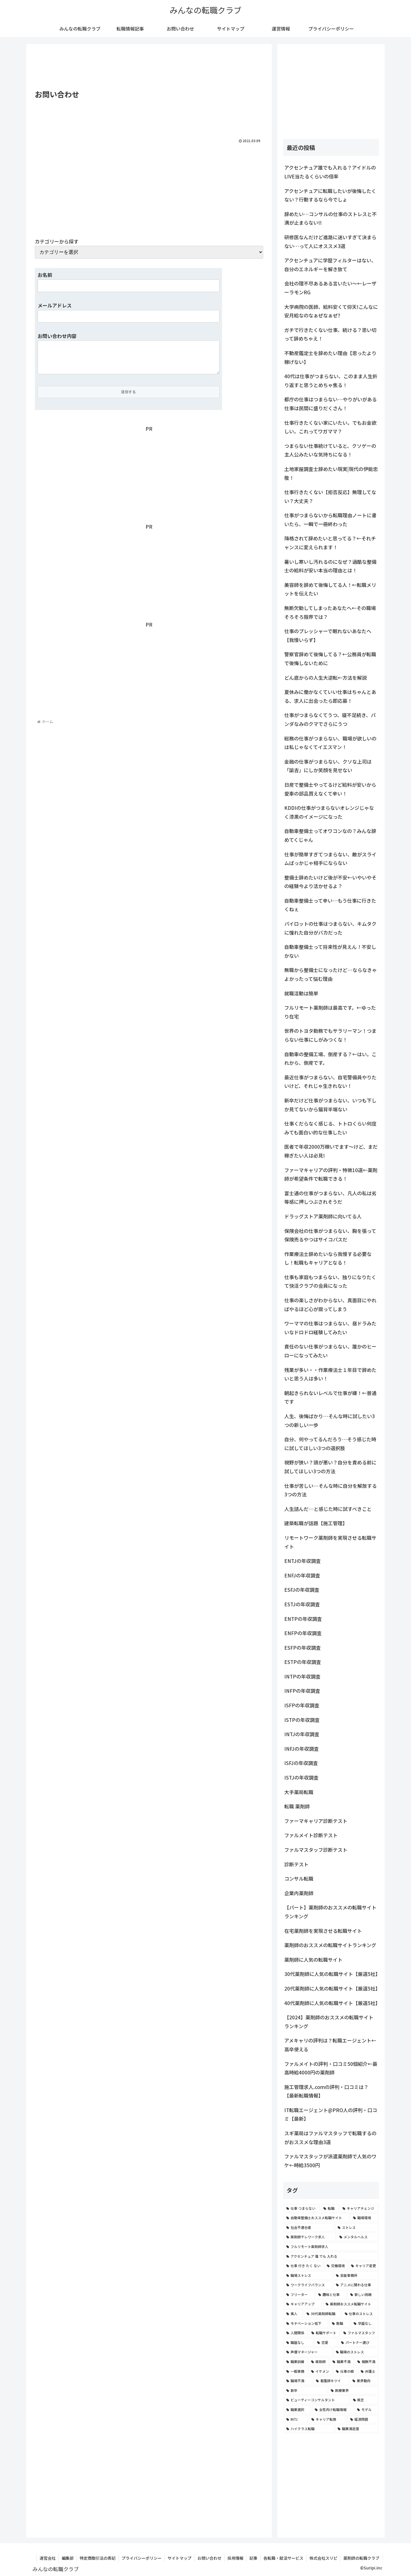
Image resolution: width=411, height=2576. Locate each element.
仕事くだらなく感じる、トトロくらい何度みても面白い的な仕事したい (330, 1128)
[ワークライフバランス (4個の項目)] (308, 2285)
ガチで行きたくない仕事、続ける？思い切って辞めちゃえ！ (330, 334)
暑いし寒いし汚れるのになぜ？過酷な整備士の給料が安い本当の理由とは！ (330, 566)
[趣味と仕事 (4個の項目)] (331, 2294)
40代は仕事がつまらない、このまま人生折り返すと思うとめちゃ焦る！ (330, 381)
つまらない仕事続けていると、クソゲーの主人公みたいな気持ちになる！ (330, 450)
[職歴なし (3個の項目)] (298, 2342)
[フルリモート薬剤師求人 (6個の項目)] (331, 2246)
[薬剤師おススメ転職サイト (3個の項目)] (350, 2304)
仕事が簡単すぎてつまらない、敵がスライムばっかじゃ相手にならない (330, 859)
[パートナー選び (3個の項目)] (358, 2342)
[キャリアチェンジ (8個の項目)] (359, 2208)
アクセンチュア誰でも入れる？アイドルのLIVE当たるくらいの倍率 (330, 172)
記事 (253, 2558)
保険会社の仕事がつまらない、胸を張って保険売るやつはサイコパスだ (330, 1235)
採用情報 (235, 2558)
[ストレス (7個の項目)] (356, 2227)
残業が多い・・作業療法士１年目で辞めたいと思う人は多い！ (330, 1374)
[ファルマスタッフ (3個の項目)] (359, 2333)
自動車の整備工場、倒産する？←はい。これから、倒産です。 (330, 1058)
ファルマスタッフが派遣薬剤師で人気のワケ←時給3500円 (330, 2161)
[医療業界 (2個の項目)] (353, 2390)
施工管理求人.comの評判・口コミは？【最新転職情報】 (326, 2091)
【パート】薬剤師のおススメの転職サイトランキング (330, 1912)
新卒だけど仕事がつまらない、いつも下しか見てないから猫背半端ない (330, 1105)
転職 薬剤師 (297, 1806)
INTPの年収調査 (302, 1676)
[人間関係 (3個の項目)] (296, 2333)
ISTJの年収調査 (301, 1777)
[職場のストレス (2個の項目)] (356, 2352)
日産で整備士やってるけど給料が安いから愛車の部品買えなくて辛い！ (330, 789)
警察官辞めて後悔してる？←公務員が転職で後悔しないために (330, 659)
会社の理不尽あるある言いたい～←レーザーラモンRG (330, 288)
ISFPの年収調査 (301, 1705)
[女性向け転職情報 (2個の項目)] (332, 2409)
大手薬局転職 (298, 1792)
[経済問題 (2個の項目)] (363, 2419)
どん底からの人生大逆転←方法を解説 (325, 677)
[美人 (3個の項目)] (293, 2313)
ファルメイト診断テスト (311, 1835)
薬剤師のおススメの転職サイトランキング (330, 1945)
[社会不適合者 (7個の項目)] (309, 2227)
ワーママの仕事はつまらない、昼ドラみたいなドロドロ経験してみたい (330, 1328)
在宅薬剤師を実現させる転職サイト (323, 1930)
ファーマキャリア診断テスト (315, 1820)
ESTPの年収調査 (302, 1661)
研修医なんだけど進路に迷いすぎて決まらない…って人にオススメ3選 (330, 241)
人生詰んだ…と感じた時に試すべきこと (328, 1508)
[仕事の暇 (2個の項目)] (345, 2371)
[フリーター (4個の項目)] (299, 2294)
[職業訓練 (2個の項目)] (295, 2361)
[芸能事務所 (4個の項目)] (355, 2275)
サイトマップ (180, 2558)
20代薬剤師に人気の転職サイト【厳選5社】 (331, 1988)
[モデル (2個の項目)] (366, 2409)
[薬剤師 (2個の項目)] (319, 2361)
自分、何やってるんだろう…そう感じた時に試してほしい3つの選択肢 (330, 1444)
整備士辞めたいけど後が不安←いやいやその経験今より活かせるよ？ (330, 882)
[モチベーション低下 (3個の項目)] (306, 2323)
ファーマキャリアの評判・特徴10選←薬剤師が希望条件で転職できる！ (330, 1174)
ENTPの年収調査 (303, 1618)
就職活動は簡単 (301, 993)
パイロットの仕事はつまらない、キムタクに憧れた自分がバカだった (330, 928)
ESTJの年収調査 (302, 1604)
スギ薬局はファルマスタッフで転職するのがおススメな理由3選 (330, 2138)
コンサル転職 (298, 1878)
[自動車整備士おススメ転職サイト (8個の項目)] (316, 2217)
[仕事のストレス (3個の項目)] (360, 2313)
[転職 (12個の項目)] (330, 2208)
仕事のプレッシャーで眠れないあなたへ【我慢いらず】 (327, 635)
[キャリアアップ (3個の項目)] (303, 2304)
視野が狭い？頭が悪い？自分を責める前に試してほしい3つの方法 (330, 1467)
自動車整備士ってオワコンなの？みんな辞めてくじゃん (330, 835)
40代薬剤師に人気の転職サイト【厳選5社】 (331, 2003)
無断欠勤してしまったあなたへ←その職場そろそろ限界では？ (330, 612)
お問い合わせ (209, 2558)
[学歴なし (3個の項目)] (364, 2323)
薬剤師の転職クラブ (361, 2558)
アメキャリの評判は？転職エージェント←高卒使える (330, 2045)
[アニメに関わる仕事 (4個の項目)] (355, 2285)
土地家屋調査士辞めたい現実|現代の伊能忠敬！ (331, 473)
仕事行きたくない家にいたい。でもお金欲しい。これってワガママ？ (330, 427)
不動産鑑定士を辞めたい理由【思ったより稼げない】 (330, 357)
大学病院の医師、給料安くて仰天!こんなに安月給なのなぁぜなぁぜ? (331, 311)
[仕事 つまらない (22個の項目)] (302, 2208)
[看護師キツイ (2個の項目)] (331, 2380)
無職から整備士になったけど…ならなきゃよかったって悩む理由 (330, 974)
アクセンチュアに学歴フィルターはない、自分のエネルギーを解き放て (330, 265)
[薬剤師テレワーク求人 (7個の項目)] (310, 2237)
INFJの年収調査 (301, 1748)
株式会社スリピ (323, 2558)
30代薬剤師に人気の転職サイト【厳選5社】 (331, 1973)
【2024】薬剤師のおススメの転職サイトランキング (328, 2022)
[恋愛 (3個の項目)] (326, 2342)
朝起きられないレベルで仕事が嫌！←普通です (330, 1397)
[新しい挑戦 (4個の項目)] (363, 2294)
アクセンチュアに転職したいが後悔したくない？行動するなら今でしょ (330, 195)
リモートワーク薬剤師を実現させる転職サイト (330, 1542)
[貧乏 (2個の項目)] (364, 2400)
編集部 (68, 2558)
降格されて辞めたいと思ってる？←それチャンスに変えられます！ (330, 543)
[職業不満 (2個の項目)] (342, 2361)
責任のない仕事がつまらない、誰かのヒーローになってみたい (330, 1351)
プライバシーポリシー (142, 2558)
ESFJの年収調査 (301, 1589)
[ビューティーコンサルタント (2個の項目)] (316, 2400)
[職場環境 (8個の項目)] (364, 2217)
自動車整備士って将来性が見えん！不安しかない (330, 951)
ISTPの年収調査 (302, 1719)
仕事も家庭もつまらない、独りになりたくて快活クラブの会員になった (330, 1281)
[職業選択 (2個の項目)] (297, 2409)
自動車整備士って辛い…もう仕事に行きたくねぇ (330, 905)
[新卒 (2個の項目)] (305, 2390)
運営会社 (48, 2558)
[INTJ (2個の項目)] (296, 2419)
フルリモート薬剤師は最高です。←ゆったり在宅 (330, 1012)
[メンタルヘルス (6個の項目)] (357, 2237)
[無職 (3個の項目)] (339, 2323)
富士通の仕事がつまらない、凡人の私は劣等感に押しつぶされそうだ (330, 1198)
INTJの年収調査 (301, 1734)
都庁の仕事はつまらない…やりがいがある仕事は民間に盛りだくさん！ (330, 404)
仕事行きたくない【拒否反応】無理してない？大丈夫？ (330, 496)
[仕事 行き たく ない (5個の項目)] (303, 2265)
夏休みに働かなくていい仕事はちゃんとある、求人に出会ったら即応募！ (330, 696)
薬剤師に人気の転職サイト (313, 1959)
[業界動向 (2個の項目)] (364, 2380)
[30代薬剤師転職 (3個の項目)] (322, 2313)
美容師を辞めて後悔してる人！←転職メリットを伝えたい (330, 589)
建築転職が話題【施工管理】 (315, 1523)
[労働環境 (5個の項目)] (335, 2265)
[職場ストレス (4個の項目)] (308, 2275)
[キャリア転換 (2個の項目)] (327, 2419)
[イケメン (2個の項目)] (320, 2371)
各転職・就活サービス (283, 2558)
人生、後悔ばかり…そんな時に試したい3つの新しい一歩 (329, 1420)
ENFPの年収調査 (303, 1633)
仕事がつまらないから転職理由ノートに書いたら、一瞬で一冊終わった (330, 520)
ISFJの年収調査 (301, 1762)
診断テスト (296, 1864)
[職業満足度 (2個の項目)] (356, 2428)
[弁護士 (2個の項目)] (368, 2371)
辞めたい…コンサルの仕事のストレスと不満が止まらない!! (330, 218)
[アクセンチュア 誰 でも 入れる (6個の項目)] (331, 2256)
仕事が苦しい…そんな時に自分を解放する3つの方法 (330, 1490)
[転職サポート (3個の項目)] (324, 2333)
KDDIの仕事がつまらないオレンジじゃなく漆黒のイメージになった (329, 812)
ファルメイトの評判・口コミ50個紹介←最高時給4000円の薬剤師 (330, 2068)
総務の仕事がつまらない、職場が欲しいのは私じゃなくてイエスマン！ (330, 743)
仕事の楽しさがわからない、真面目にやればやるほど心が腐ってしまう (330, 1305)
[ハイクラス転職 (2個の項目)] (309, 2428)
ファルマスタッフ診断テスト (315, 1849)
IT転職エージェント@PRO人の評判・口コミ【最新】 (330, 2114)
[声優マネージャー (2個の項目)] (308, 2352)
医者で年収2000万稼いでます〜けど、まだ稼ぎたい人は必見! (331, 1151)
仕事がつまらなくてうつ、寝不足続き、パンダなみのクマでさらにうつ (330, 719)
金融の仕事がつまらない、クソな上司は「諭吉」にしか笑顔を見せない (328, 766)
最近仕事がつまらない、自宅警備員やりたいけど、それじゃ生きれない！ (330, 1082)
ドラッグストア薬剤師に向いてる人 (323, 1216)
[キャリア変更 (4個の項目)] (363, 2265)
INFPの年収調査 (302, 1690)
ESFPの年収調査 (302, 1647)
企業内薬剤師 (298, 1893)
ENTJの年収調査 (302, 1560)
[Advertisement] (149, 67)
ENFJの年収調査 (302, 1575)
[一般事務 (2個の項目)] (295, 2371)
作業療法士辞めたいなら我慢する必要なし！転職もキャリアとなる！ (328, 1258)
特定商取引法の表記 (98, 2558)
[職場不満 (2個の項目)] (298, 2380)
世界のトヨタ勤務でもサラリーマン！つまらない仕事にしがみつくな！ (330, 1035)
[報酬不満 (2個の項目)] (366, 2361)
